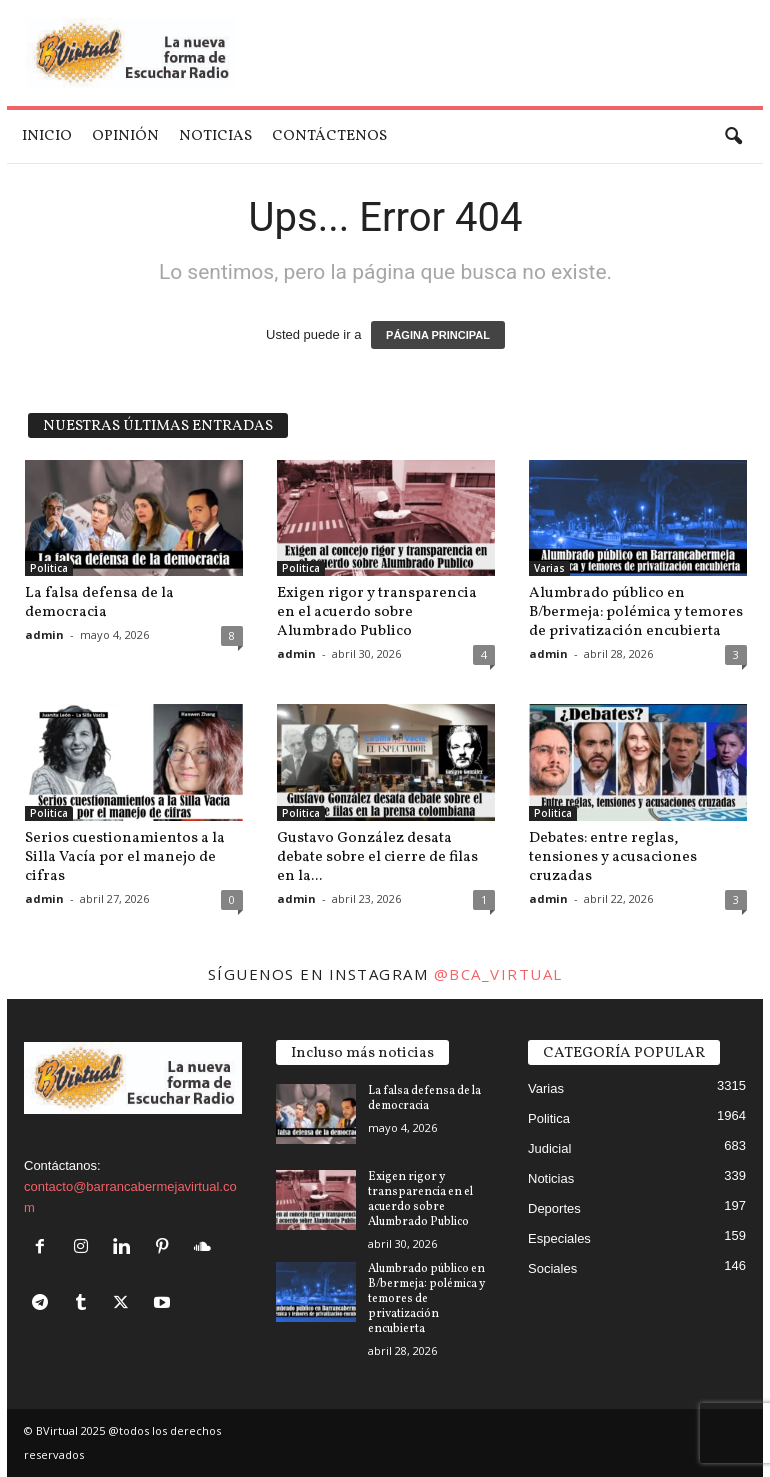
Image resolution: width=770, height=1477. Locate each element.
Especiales (559, 1238)
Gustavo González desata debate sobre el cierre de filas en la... (377, 857)
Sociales (552, 1268)
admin (44, 634)
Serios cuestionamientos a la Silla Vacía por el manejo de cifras (125, 857)
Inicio (47, 136)
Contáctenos (329, 136)
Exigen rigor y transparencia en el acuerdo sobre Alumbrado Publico (377, 612)
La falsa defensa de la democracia (99, 603)
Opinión (125, 136)
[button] (733, 137)
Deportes (554, 1208)
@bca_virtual (498, 974)
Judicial (549, 1148)
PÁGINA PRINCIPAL (438, 335)
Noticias (215, 136)
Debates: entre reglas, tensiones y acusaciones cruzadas (613, 857)
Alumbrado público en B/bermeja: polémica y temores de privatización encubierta (636, 612)
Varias (549, 568)
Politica (49, 568)
